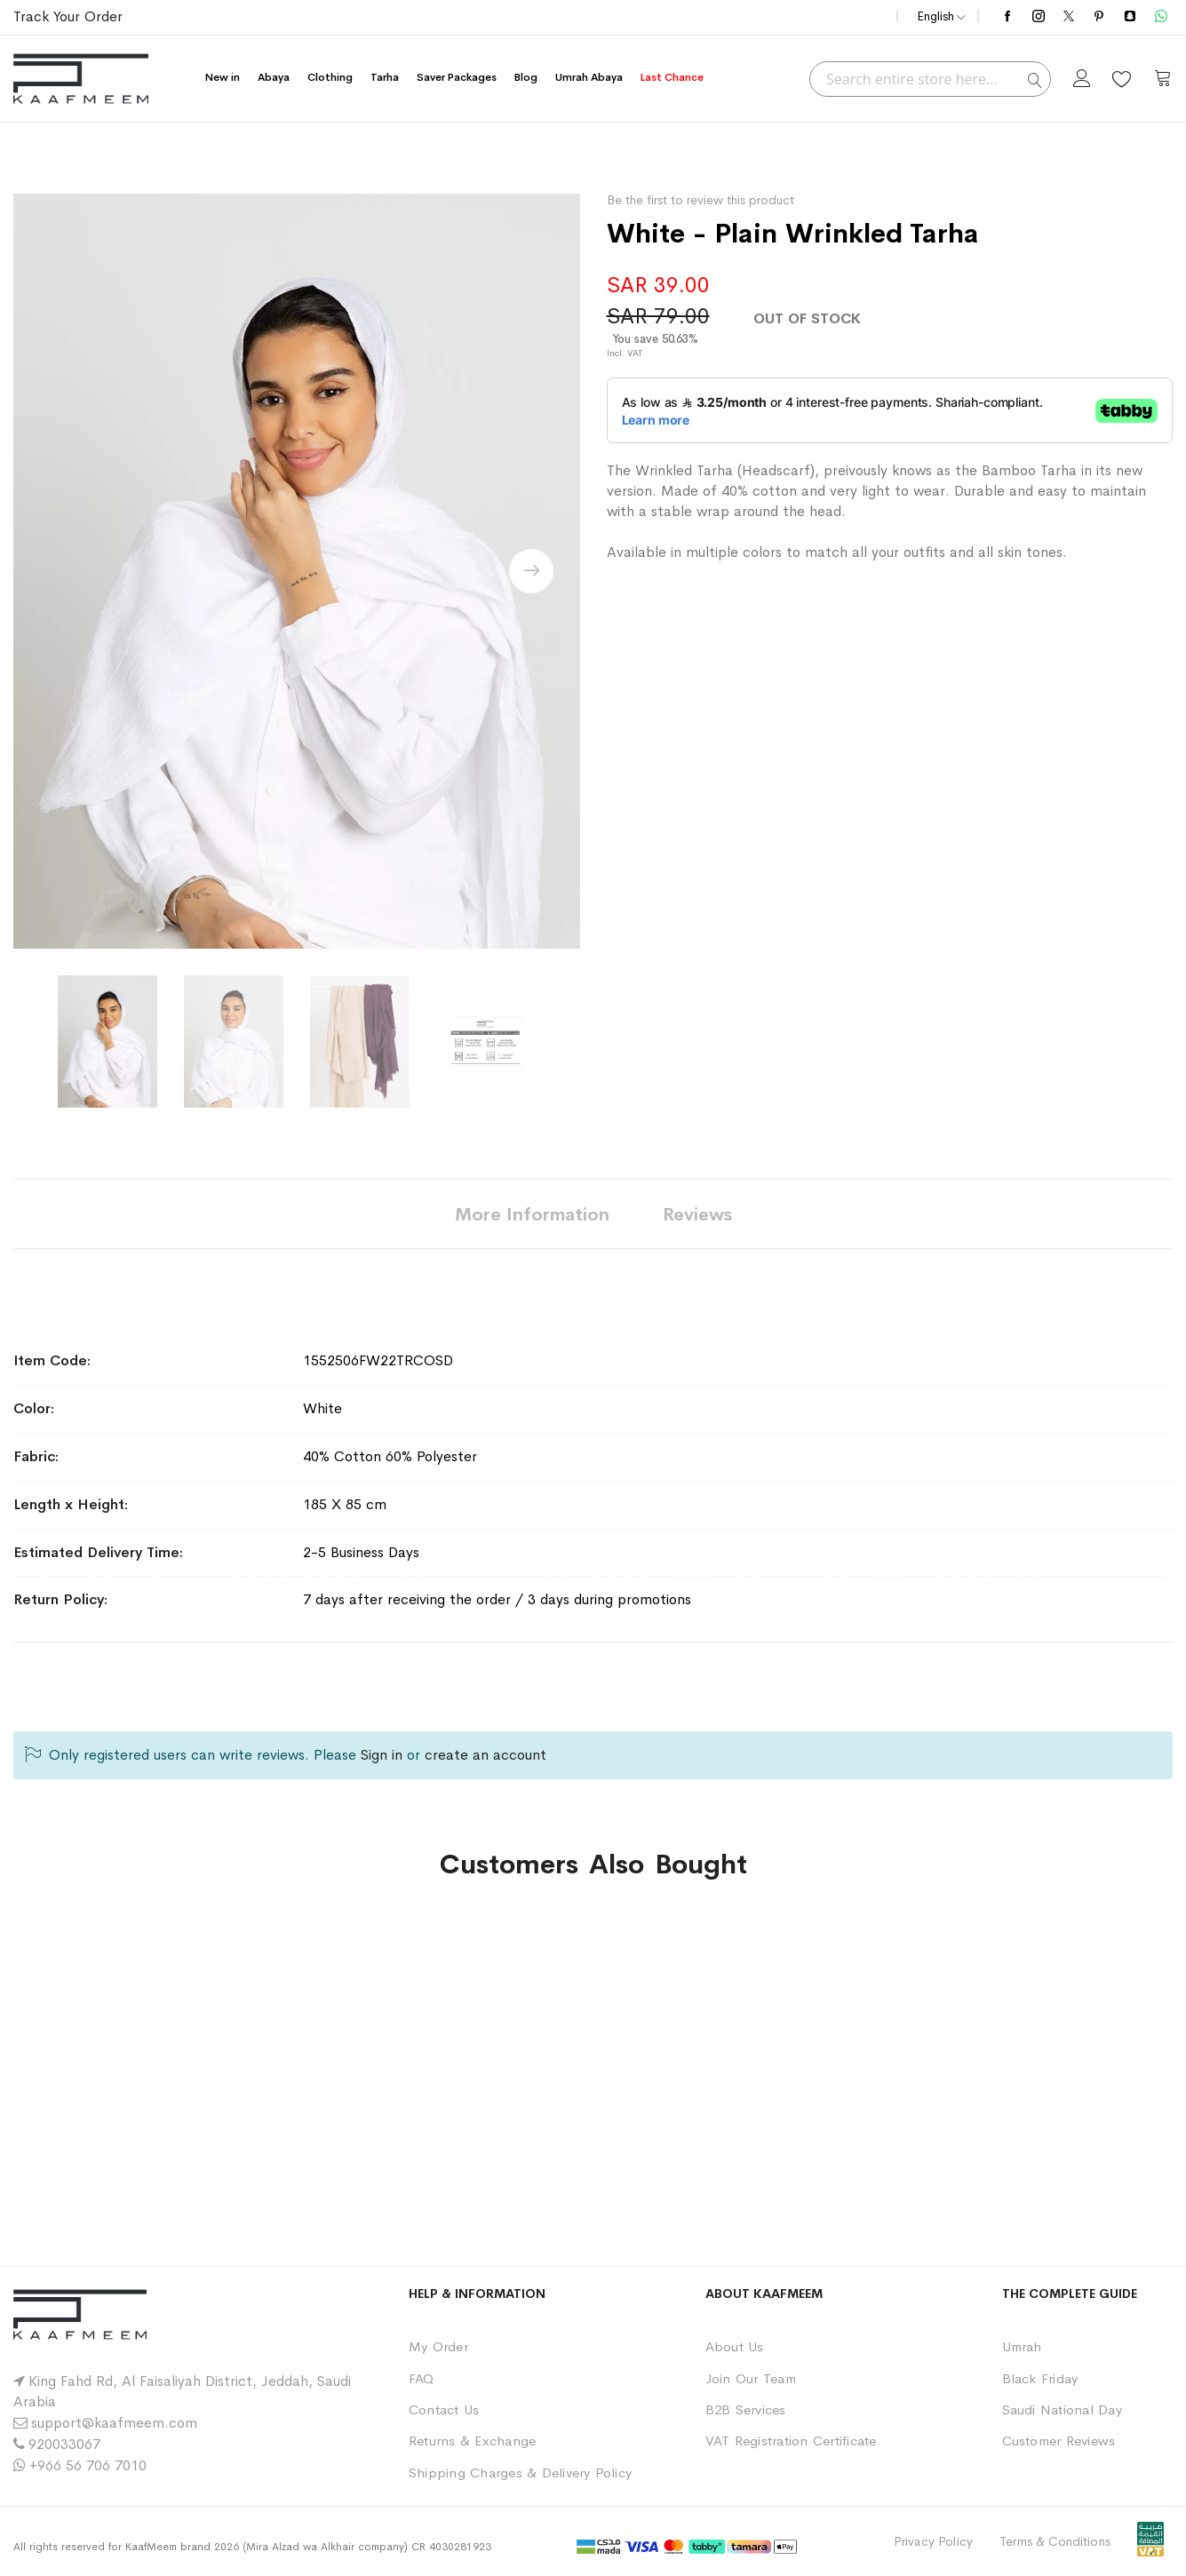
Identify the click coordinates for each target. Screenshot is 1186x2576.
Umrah (1022, 2346)
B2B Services (745, 2409)
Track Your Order (68, 16)
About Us (734, 2346)
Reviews (697, 1215)
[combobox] (930, 79)
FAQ (421, 2378)
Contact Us (444, 2409)
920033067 (64, 2444)
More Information (532, 1215)
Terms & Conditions (1054, 2541)
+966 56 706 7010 (88, 2465)
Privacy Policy (933, 2541)
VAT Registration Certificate (791, 2440)
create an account (485, 1754)
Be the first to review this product (700, 200)
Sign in (381, 1754)
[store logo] (80, 79)
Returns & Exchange (472, 2440)
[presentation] (531, 571)
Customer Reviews (1059, 2440)
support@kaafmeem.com (114, 2422)
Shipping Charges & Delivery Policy (520, 2472)
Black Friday (1040, 2378)
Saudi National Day (1062, 2409)
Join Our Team (750, 2378)
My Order (438, 2346)
